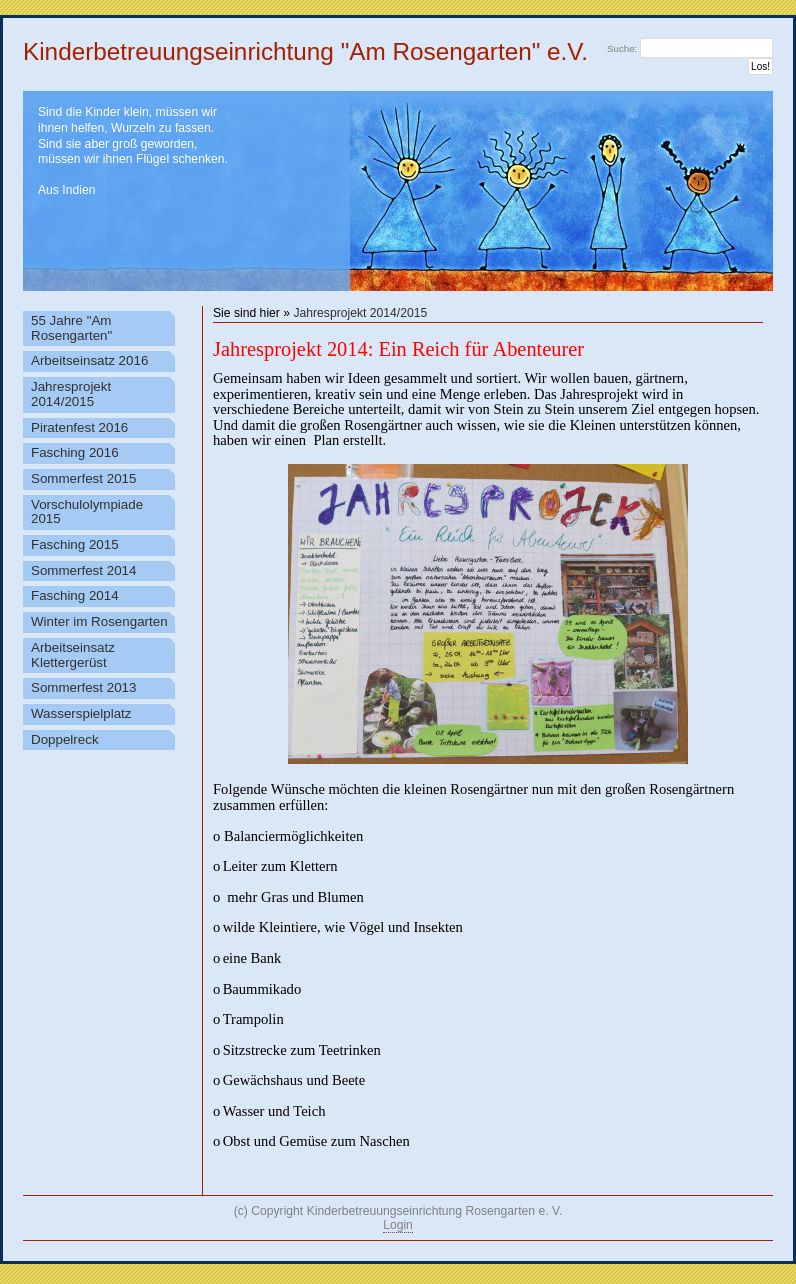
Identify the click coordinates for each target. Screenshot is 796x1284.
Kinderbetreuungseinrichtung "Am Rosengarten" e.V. (305, 51)
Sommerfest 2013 (83, 687)
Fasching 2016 (75, 452)
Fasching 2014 (75, 595)
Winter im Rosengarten (99, 621)
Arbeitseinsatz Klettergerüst (73, 655)
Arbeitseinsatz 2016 (89, 360)
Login (398, 1225)
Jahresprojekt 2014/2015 (360, 313)
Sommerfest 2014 (83, 570)
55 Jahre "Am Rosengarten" (71, 328)
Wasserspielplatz (81, 713)
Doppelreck (65, 739)
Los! (760, 66)
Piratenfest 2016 (79, 427)
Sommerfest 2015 (83, 478)
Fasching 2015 (75, 544)
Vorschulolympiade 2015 (87, 512)
